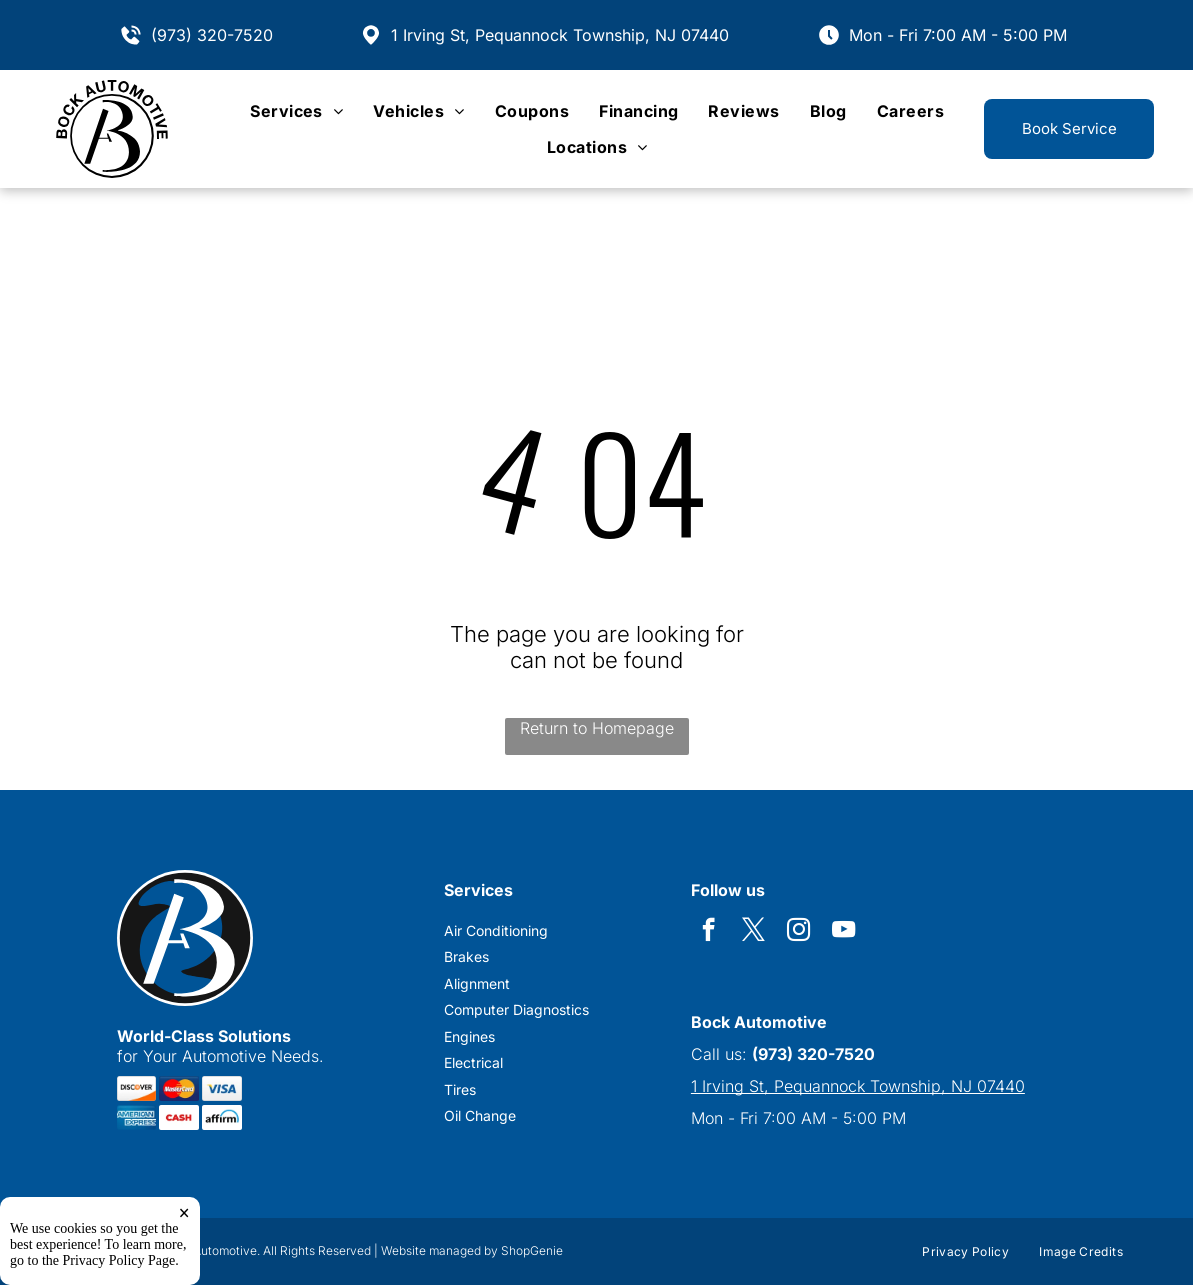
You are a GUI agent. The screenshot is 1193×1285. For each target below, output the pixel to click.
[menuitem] (296, 111)
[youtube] (843, 932)
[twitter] (753, 932)
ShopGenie (532, 1250)
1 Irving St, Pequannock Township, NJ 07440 (560, 35)
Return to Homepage (597, 728)
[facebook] (708, 932)
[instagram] (798, 932)
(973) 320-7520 (212, 35)
